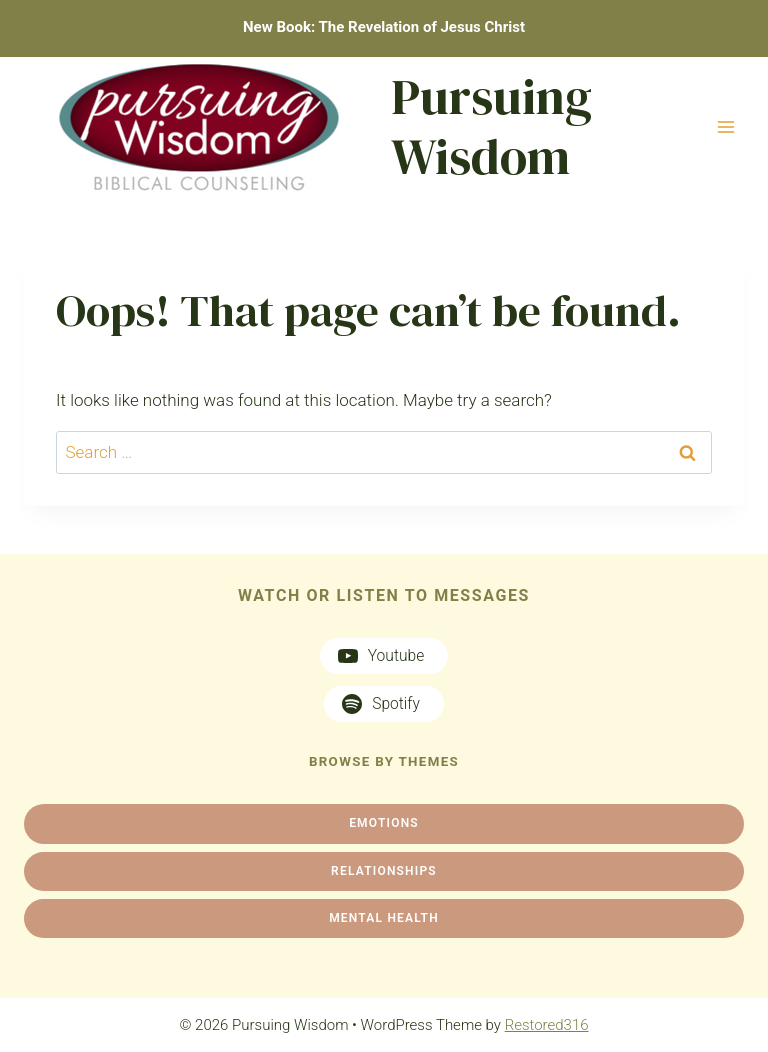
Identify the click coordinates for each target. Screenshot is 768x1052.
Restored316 (547, 1025)
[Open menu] (725, 126)
